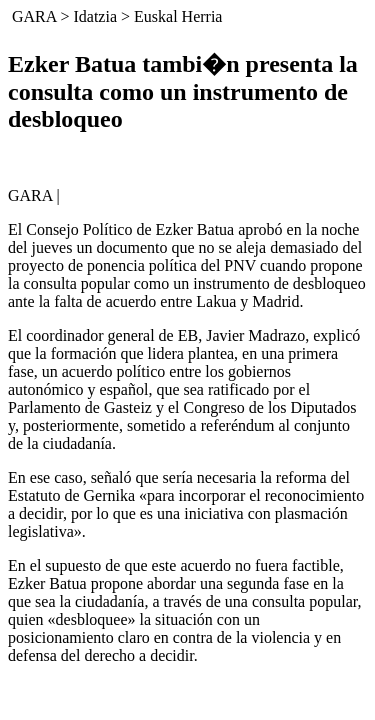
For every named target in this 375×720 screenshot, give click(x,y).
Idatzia (95, 16)
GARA (34, 16)
